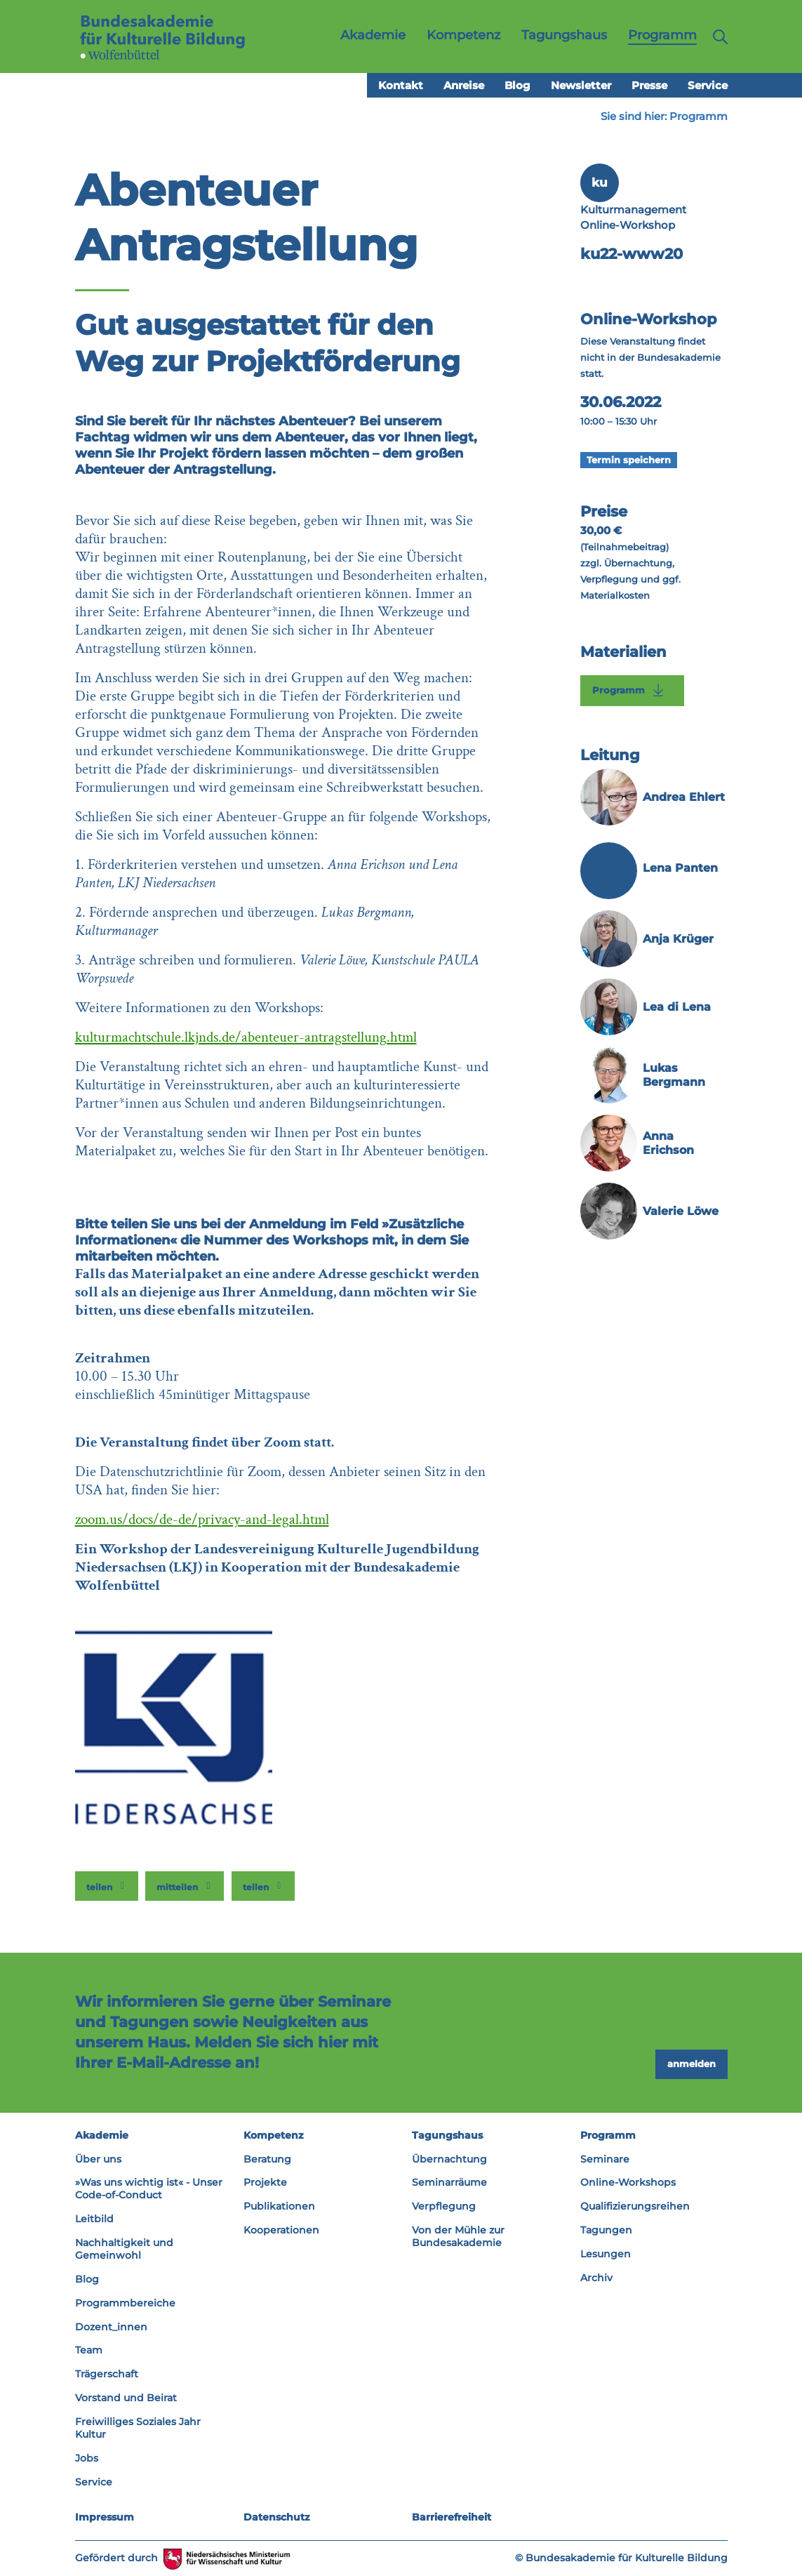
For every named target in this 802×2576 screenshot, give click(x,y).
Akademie (101, 2135)
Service (708, 85)
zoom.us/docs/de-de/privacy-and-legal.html (202, 1519)
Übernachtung (449, 2159)
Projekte (265, 2182)
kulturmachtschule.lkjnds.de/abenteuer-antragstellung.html (246, 1037)
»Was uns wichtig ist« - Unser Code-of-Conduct (148, 2188)
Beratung (267, 2159)
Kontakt (400, 85)
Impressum (104, 2517)
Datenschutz (276, 2517)
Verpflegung (444, 2206)
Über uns (98, 2159)
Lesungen (605, 2254)
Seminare (604, 2159)
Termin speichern (629, 459)
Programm (698, 116)
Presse (649, 85)
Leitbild (94, 2218)
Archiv (596, 2277)
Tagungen (606, 2230)
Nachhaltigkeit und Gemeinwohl (124, 2249)
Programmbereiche (125, 2303)
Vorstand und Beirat (126, 2397)
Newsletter (581, 85)
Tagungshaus (447, 2135)
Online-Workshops (628, 2182)
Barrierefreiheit (451, 2517)
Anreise (463, 85)
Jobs (86, 2458)
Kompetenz (273, 2135)
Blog (517, 85)
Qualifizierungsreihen (635, 2206)
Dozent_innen (111, 2327)
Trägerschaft (106, 2374)
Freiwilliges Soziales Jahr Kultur (138, 2428)
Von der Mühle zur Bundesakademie (458, 2236)
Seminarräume (449, 2182)
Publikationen (279, 2206)
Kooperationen (281, 2230)
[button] (106, 1886)
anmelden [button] (691, 2063)
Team (88, 2350)
